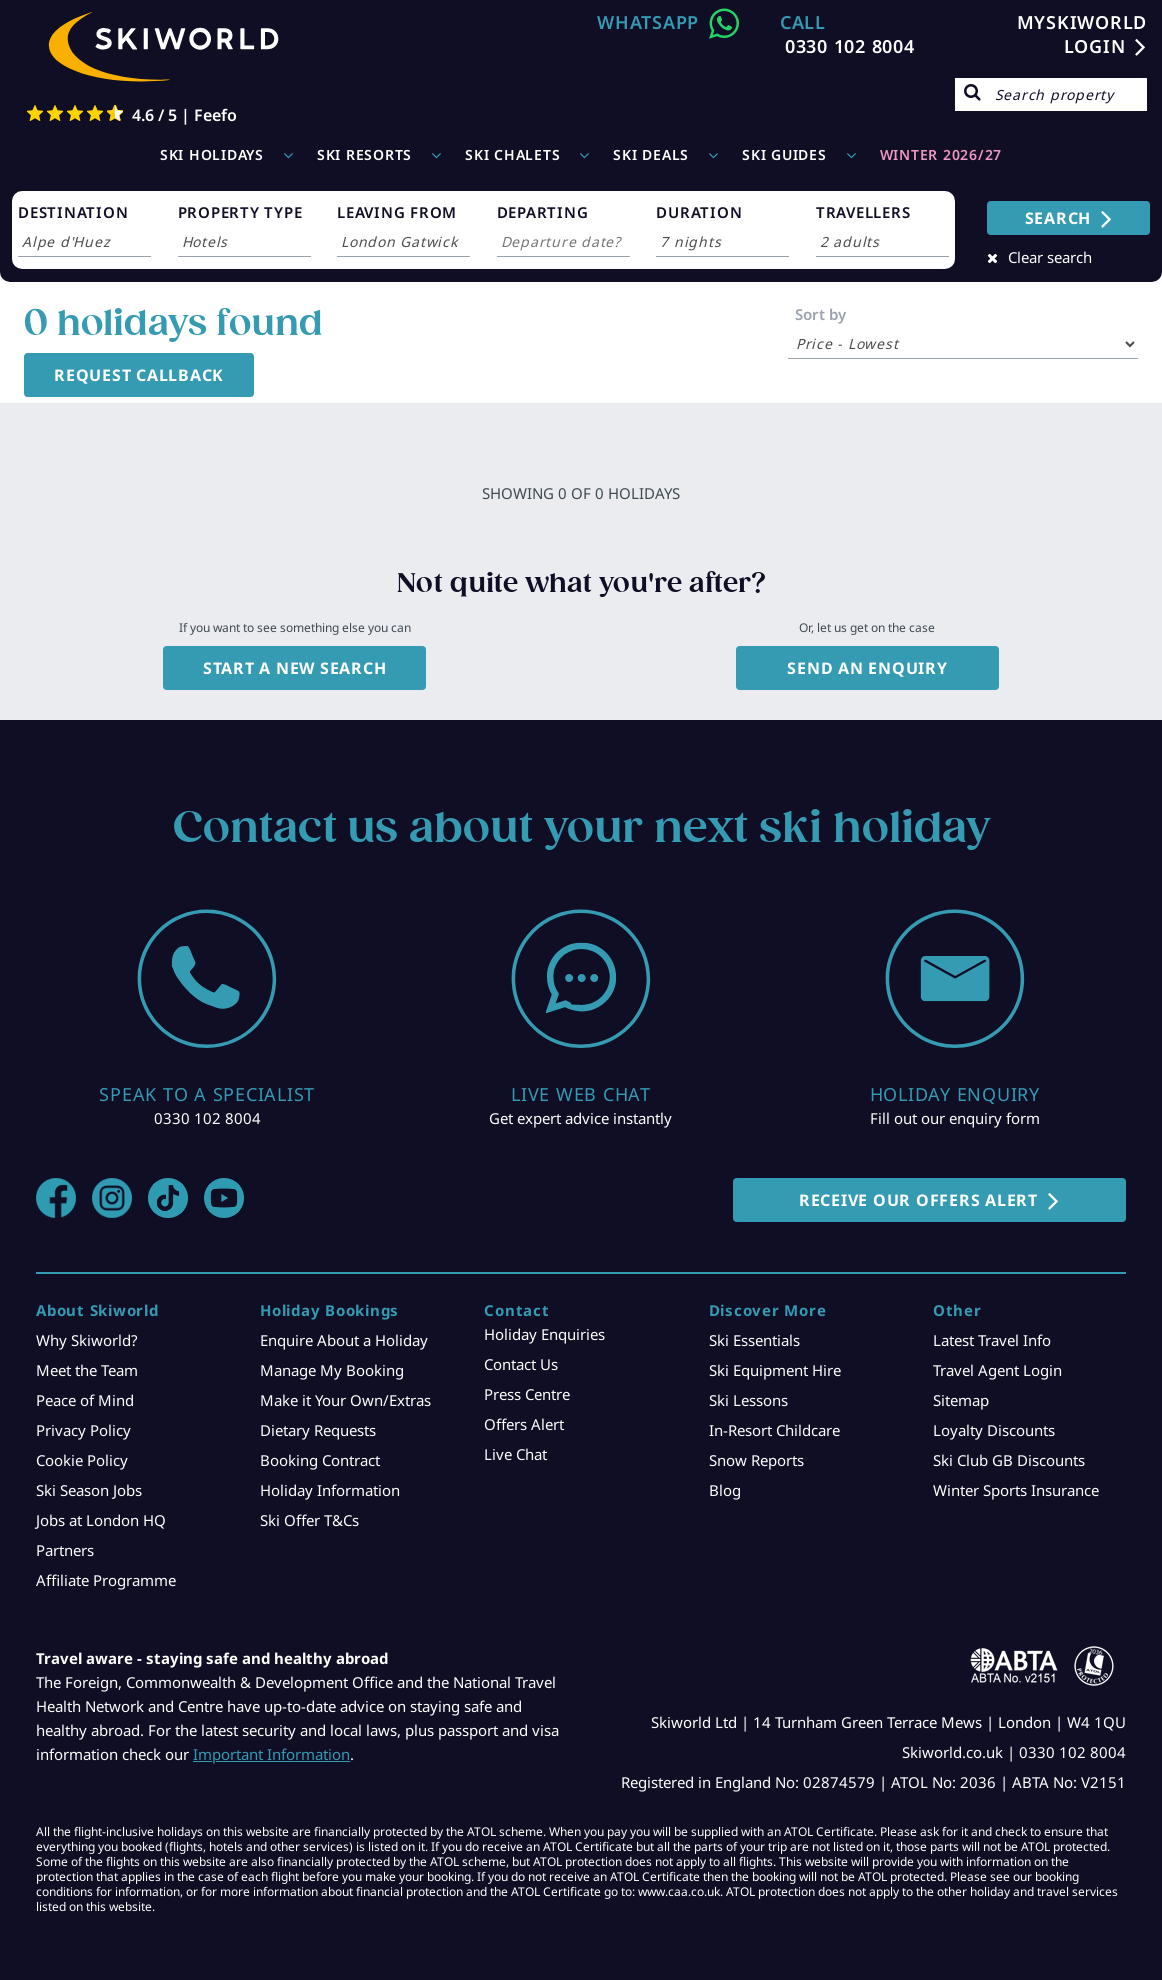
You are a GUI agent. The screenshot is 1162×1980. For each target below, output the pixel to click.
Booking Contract (320, 1460)
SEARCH (1058, 218)
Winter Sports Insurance (1016, 1490)
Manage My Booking (332, 1370)
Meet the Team (87, 1370)
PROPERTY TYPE (240, 212)
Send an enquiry (867, 668)
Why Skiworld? (87, 1340)
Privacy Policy (83, 1430)
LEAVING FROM (397, 212)
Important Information (271, 1754)
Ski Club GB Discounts (1009, 1460)
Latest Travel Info (992, 1340)
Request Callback (139, 375)
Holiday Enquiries (544, 1334)
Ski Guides (784, 154)
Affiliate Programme (106, 1580)
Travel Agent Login (997, 1370)
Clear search (1050, 257)
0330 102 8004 (850, 46)
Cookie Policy (82, 1460)
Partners (65, 1550)
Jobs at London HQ (101, 1520)
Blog (725, 1490)
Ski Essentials (754, 1340)
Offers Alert (524, 1424)
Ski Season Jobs (89, 1490)
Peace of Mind (85, 1400)
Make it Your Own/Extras (345, 1400)
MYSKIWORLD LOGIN (1082, 34)
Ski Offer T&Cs (309, 1520)
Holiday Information (330, 1490)
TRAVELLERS (863, 212)
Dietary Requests (318, 1430)
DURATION (699, 212)
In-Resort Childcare (774, 1430)
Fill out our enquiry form (955, 1118)
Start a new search (295, 668)
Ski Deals (651, 154)
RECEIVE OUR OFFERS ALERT (918, 1200)
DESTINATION (73, 212)
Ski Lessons (748, 1400)
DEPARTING (543, 212)
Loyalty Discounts (994, 1430)
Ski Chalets (512, 154)
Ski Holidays (212, 154)
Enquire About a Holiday (344, 1340)
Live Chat (515, 1454)
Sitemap (961, 1400)
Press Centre (527, 1394)
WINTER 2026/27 (941, 154)
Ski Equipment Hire (775, 1370)
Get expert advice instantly (580, 1118)
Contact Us (521, 1364)
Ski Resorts (364, 154)
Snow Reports (756, 1460)
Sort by (820, 314)
